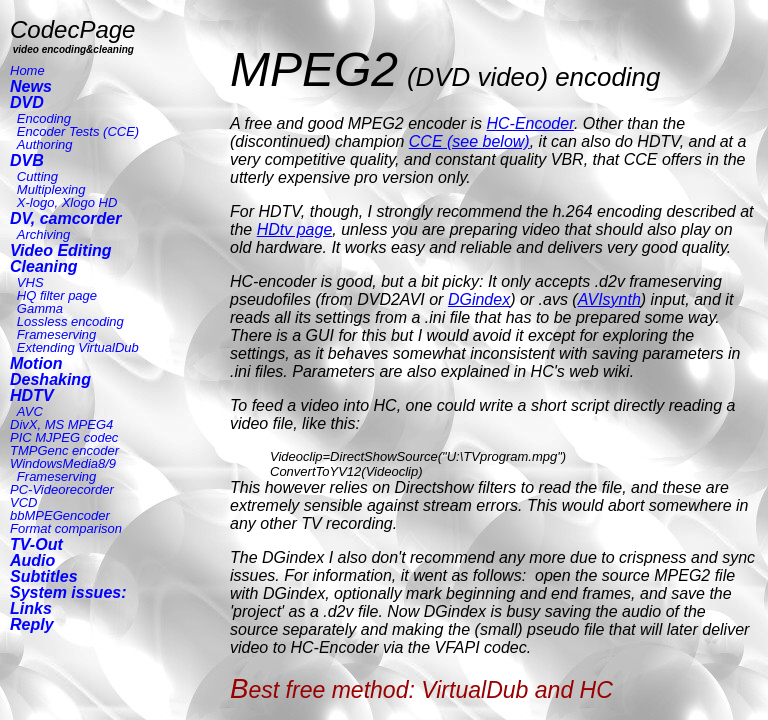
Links (31, 608)
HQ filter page (57, 295)
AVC (30, 411)
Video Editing (61, 250)
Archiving (43, 234)
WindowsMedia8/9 (63, 463)
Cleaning (44, 266)
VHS (30, 282)
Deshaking (50, 379)
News (31, 86)
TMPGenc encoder (64, 450)
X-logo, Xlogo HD (67, 202)
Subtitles (44, 576)
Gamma (40, 308)
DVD (27, 102)
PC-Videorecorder (62, 489)
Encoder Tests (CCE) (78, 131)
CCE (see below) (469, 141)
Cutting (37, 176)
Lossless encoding (70, 321)
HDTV (32, 395)
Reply (32, 624)
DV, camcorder (65, 218)
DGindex (479, 299)
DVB (27, 160)
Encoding (44, 118)
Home (27, 70)
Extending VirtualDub (78, 347)
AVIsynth (609, 299)
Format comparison (66, 528)
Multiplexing (51, 189)
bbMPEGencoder (60, 515)
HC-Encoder (529, 123)
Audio (32, 560)
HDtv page (295, 229)
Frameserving (56, 334)
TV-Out (36, 544)
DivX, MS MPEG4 (61, 424)
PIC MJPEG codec (64, 437)
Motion (36, 363)
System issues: (68, 592)
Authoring (45, 144)
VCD (23, 502)
